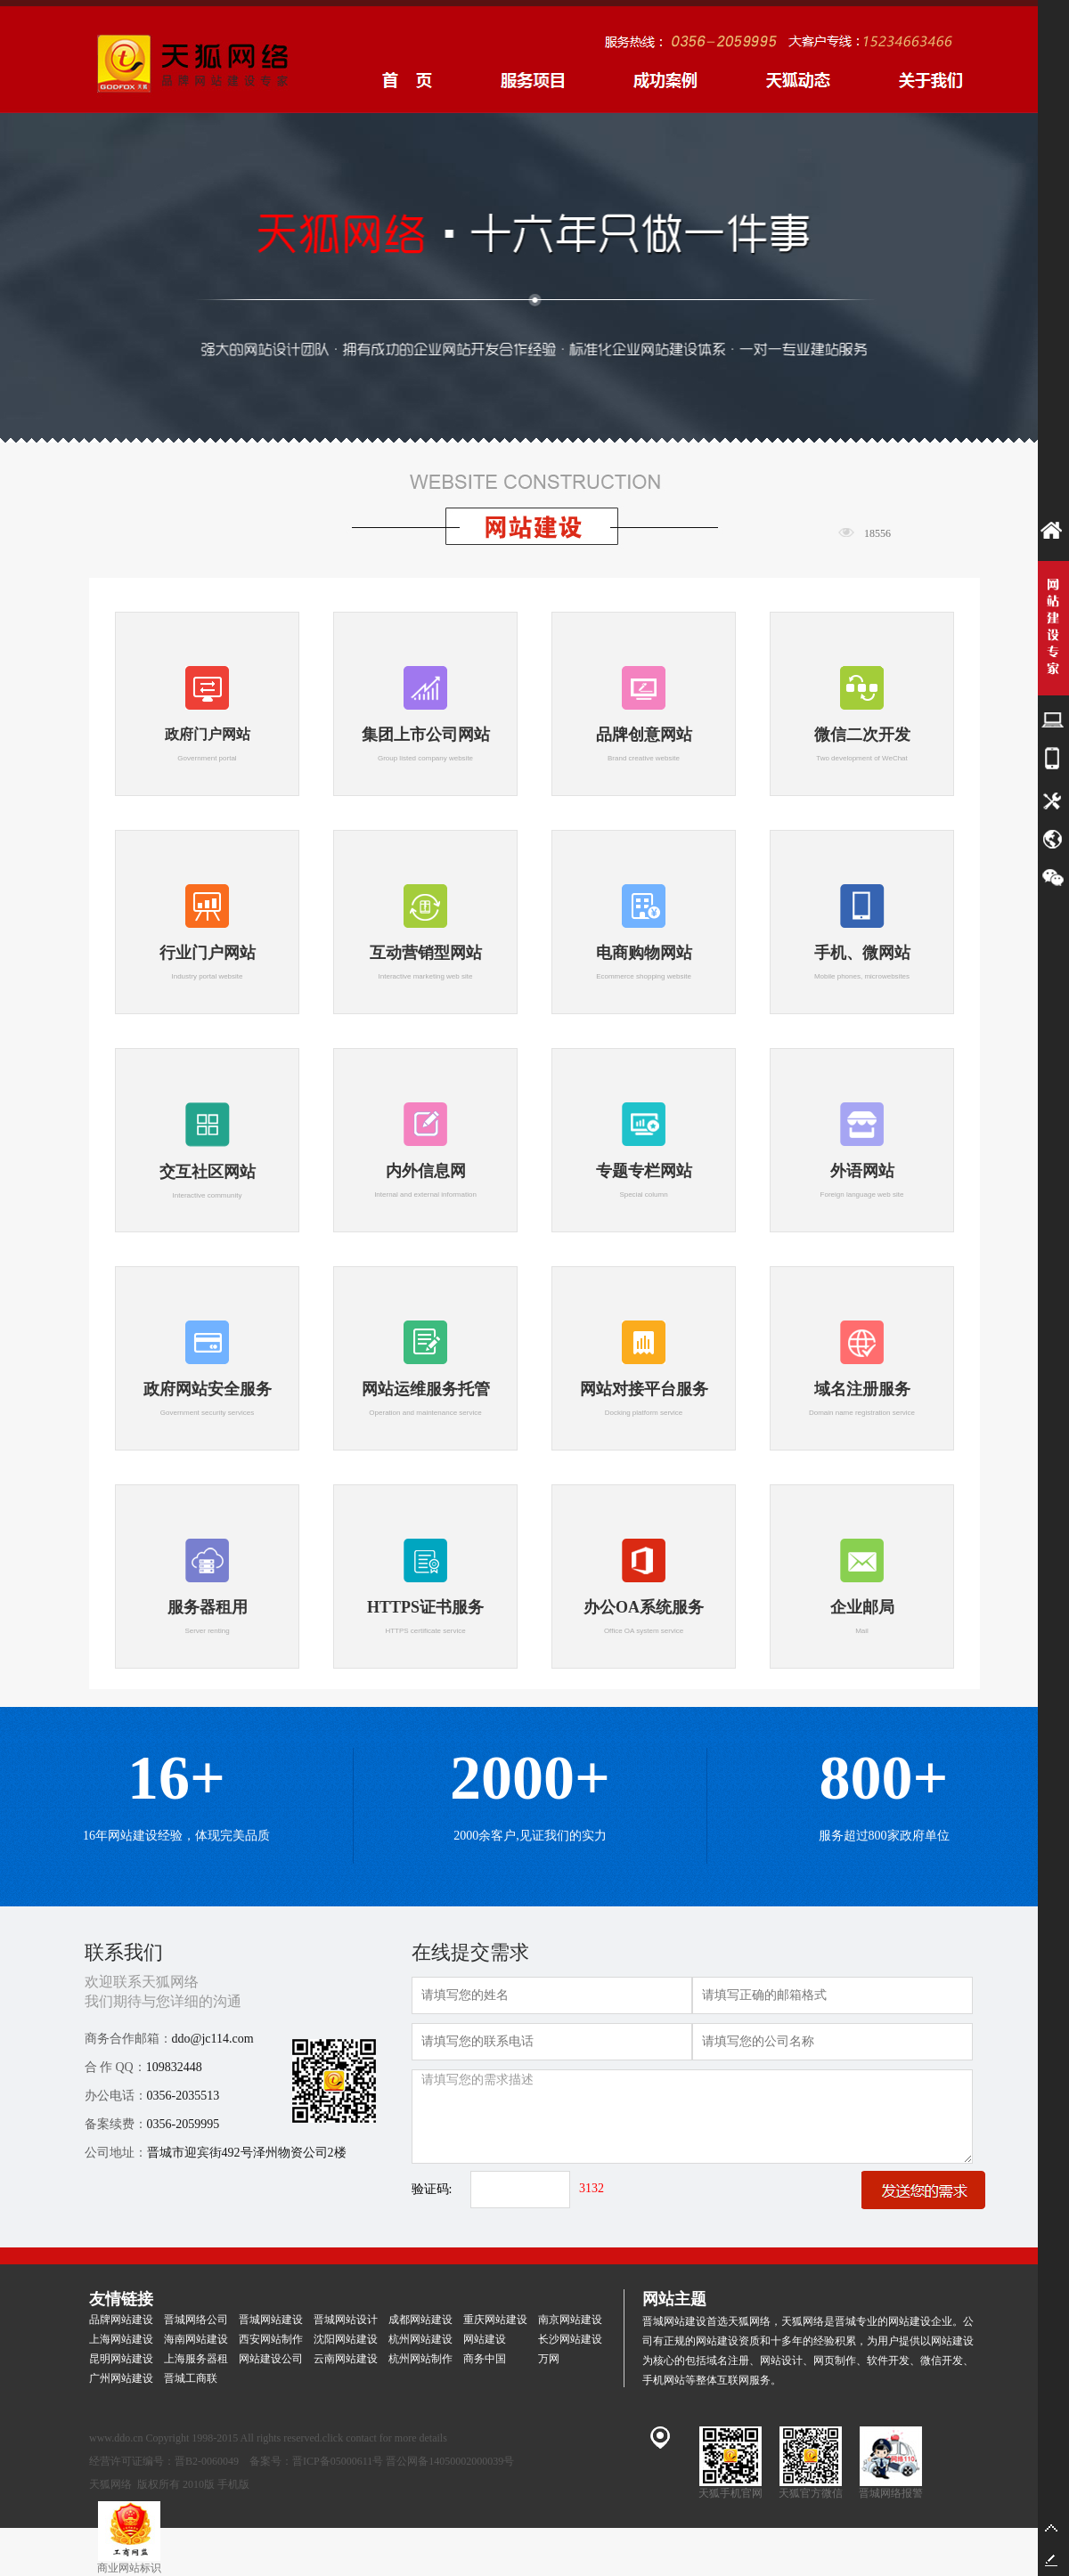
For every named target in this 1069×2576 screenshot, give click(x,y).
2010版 (199, 2484)
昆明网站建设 (121, 2359)
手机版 (233, 2484)
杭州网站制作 (420, 2359)
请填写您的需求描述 (692, 2116)
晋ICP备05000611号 (337, 2461)
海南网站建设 (196, 2339)
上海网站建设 (121, 2339)
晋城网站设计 (346, 2319)
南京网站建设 (570, 2319)
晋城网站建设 (271, 2319)
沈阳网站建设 (346, 2339)
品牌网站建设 (121, 2319)
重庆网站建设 (495, 2319)
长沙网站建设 (570, 2339)
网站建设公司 (271, 2359)
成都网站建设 (420, 2319)
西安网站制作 (271, 2339)
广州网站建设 (121, 2378)
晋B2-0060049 (207, 2461)
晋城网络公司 (196, 2319)
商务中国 (484, 2359)
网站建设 (484, 2339)
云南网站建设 (346, 2359)
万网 (548, 2359)
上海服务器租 (196, 2359)
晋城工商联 (190, 2378)
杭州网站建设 (420, 2339)
